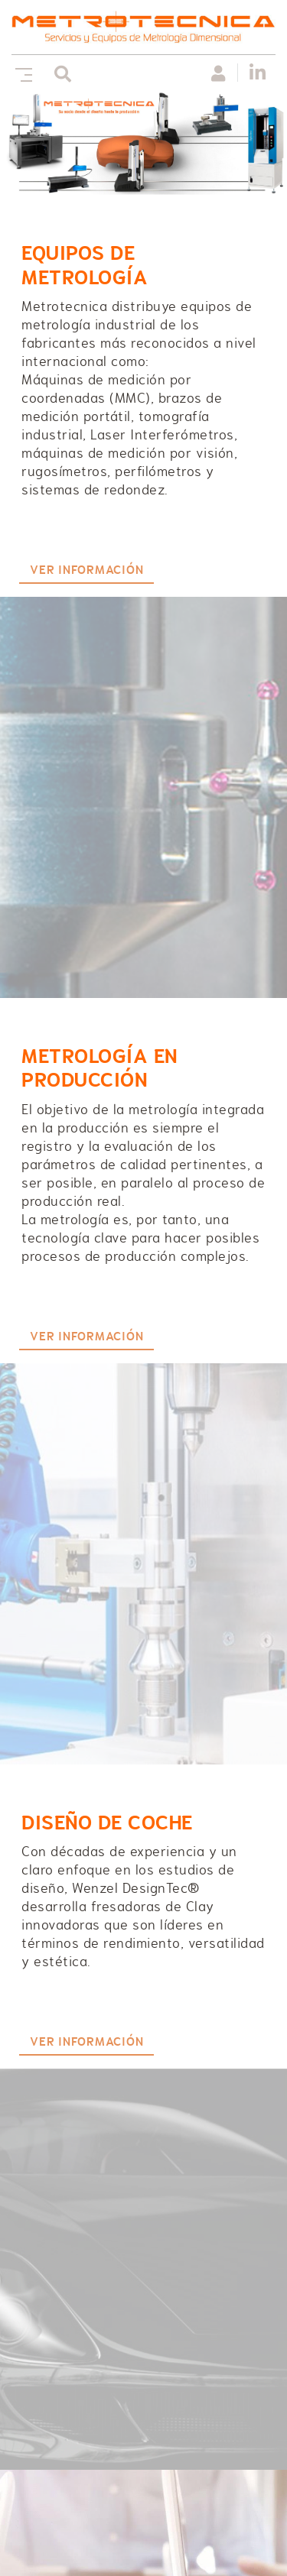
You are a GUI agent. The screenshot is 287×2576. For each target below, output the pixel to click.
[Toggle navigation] (20, 73)
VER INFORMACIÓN (86, 570)
